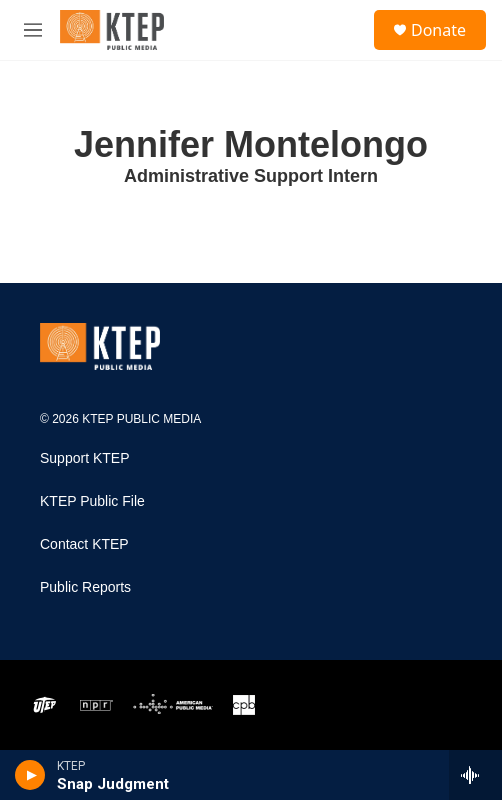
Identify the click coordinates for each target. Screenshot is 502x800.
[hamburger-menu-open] (33, 30)
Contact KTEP (84, 544)
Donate (438, 30)
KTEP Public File (92, 501)
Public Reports (85, 587)
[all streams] (475, 775)
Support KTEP (85, 458)
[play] (30, 775)
